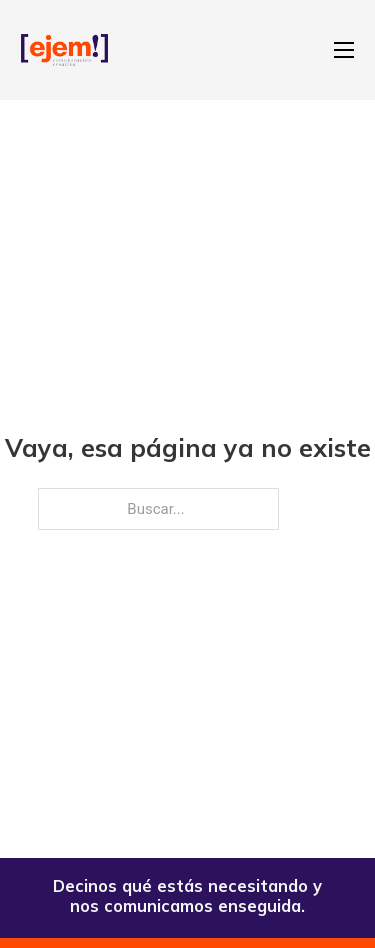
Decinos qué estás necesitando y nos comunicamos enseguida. (187, 895)
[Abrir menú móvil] (344, 50)
